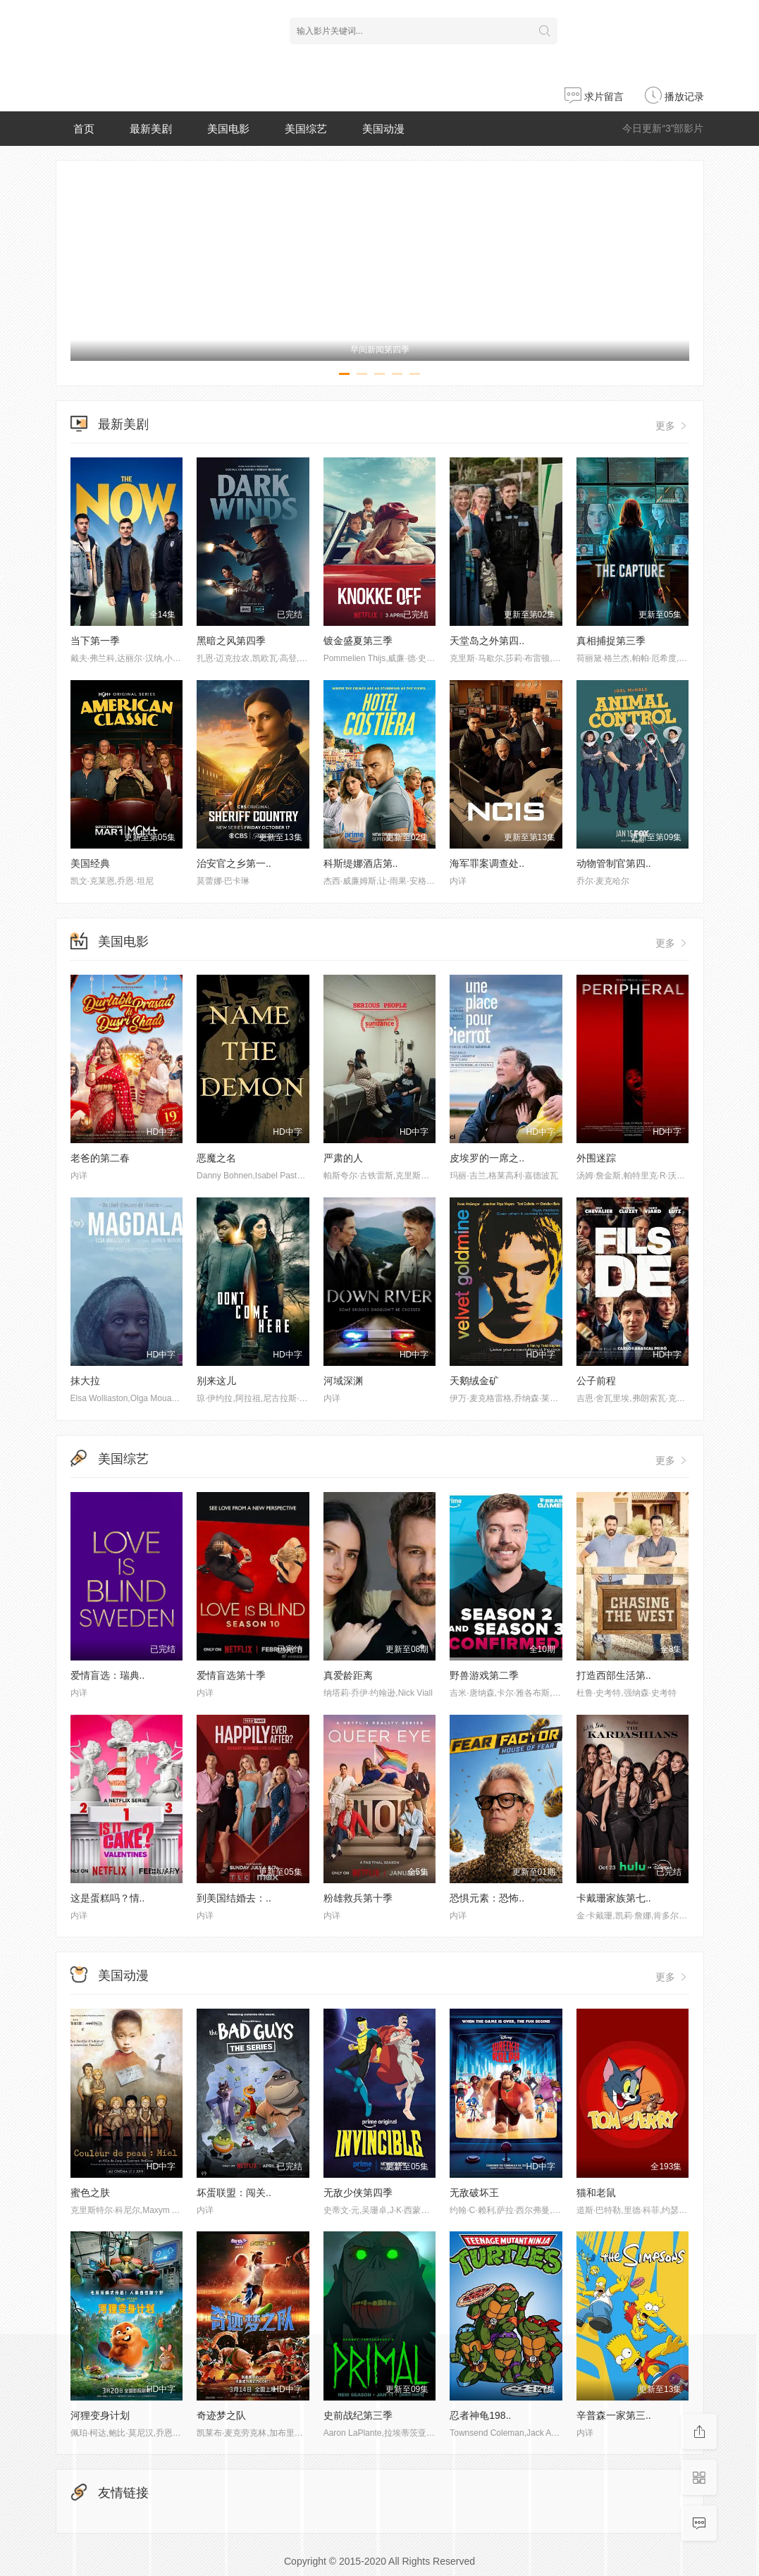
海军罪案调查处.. (487, 863)
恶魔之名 (216, 1158)
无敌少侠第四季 (358, 2192)
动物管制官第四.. (613, 863)
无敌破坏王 (474, 2192)
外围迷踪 (596, 1158)
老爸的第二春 (100, 1158)
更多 (672, 425)
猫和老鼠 (596, 2192)
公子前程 (596, 1380)
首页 (83, 129)
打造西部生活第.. (613, 1675)
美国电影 (228, 129)
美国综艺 (306, 129)
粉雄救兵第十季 (358, 1898)
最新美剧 (151, 129)
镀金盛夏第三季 (358, 640)
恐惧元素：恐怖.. (487, 1898)
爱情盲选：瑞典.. (107, 1675)
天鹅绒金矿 (474, 1380)
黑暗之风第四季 (231, 640)
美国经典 (90, 863)
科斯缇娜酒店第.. (360, 863)
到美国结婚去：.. (234, 1898)
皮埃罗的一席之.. (487, 1158)
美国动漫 (383, 129)
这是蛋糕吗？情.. (107, 1898)
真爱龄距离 (348, 1675)
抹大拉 (85, 1380)
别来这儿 (216, 1380)
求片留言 (594, 96)
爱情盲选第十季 (231, 1675)
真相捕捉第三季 (611, 640)
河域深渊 (343, 1380)
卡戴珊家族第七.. (613, 1898)
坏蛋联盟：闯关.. (234, 2192)
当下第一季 (95, 640)
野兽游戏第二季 (484, 1675)
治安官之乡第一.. (234, 863)
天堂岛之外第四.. (487, 640)
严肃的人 (343, 1158)
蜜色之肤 (90, 2192)
